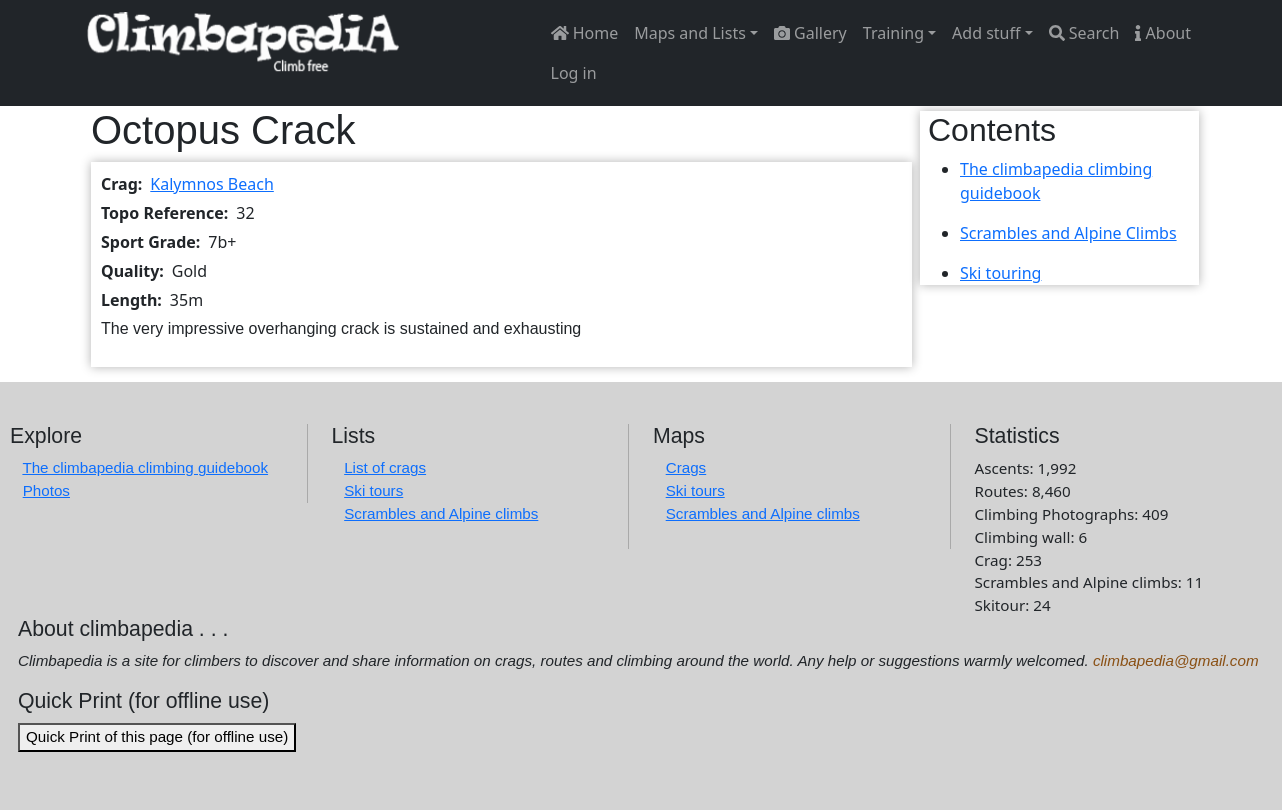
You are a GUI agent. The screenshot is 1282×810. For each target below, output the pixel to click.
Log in (574, 73)
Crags (686, 467)
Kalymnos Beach (212, 184)
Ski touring (1000, 273)
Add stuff (986, 33)
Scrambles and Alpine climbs (441, 513)
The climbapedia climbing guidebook (145, 467)
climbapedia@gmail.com (1176, 660)
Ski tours (373, 490)
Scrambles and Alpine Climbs (1068, 233)
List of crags (385, 467)
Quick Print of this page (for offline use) (157, 736)
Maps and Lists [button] (690, 33)
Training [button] (893, 33)
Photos (46, 490)
